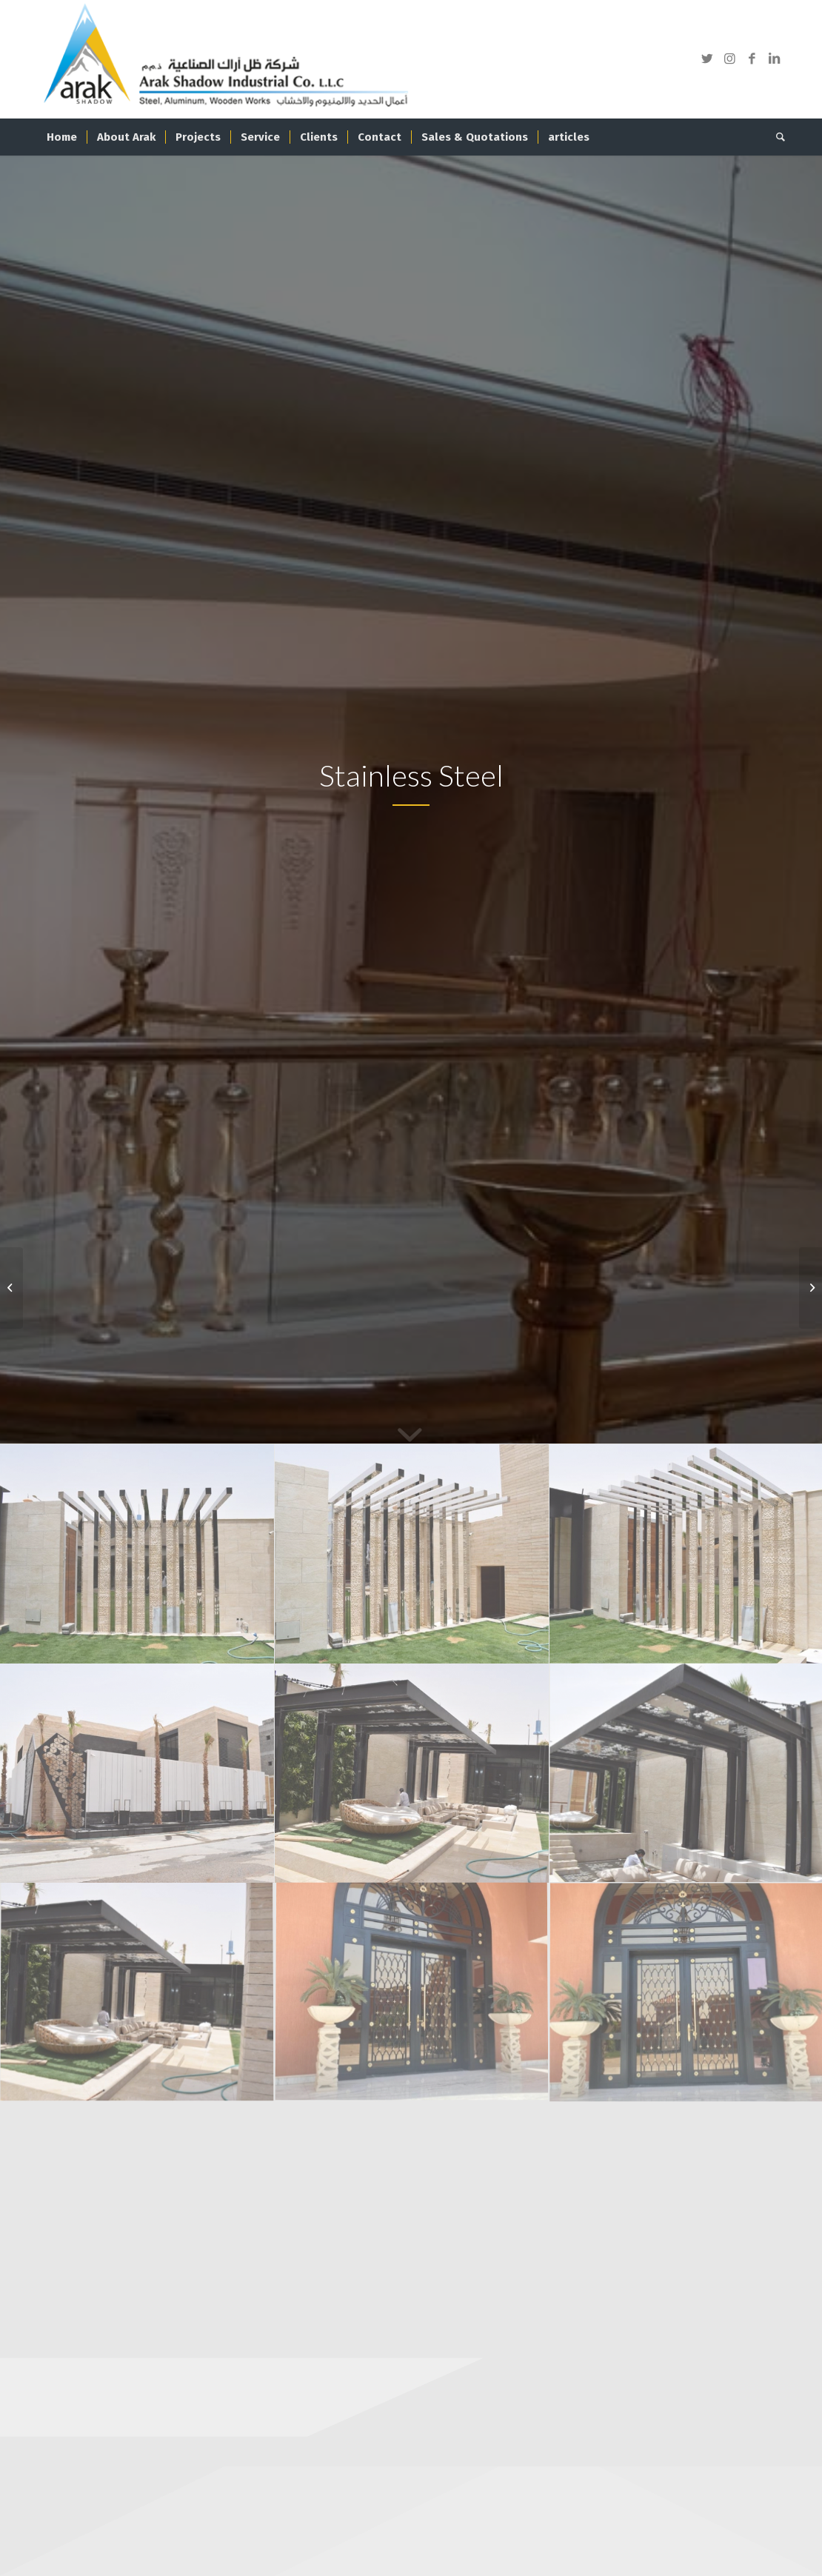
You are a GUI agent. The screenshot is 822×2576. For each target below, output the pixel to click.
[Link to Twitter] (707, 59)
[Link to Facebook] (752, 59)
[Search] (775, 137)
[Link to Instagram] (729, 59)
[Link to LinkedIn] (774, 59)
